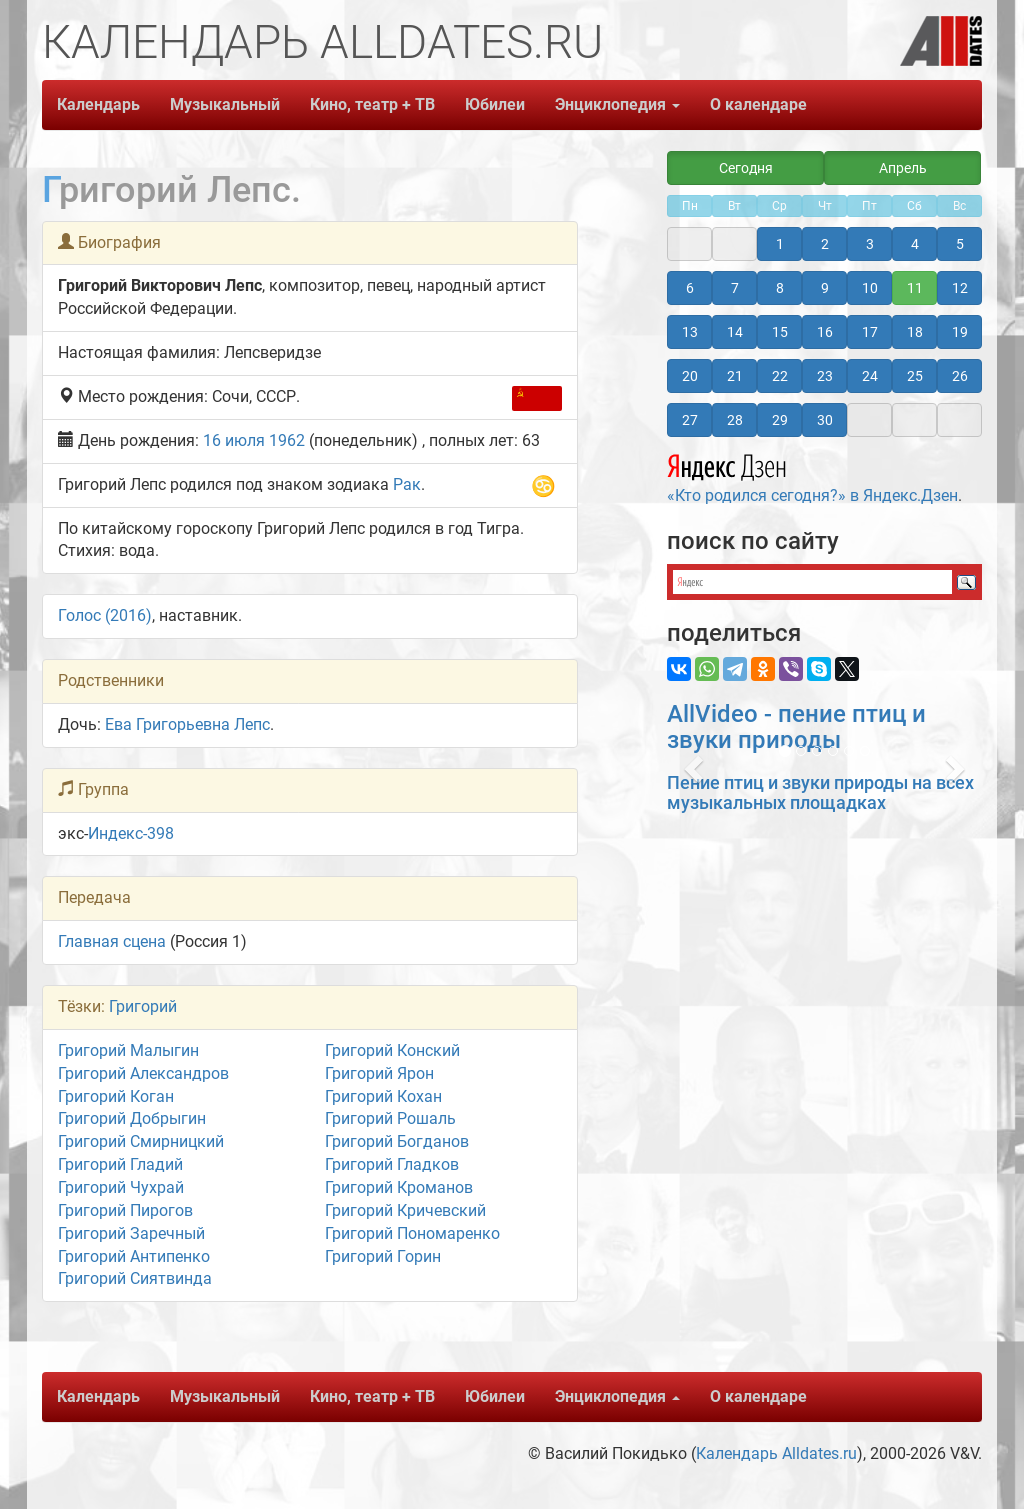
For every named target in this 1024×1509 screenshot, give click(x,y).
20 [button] (690, 376)
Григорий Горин (383, 1256)
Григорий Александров (143, 1073)
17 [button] (870, 332)
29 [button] (780, 420)
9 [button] (825, 288)
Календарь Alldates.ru (776, 1453)
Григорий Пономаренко (412, 1233)
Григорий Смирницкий (141, 1141)
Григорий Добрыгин (132, 1118)
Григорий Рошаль (390, 1118)
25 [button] (915, 376)
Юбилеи (495, 104)
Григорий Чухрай (121, 1187)
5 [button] (960, 244)
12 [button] (960, 288)
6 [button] (690, 288)
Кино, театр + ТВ (372, 104)
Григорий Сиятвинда (135, 1278)
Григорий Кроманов (399, 1187)
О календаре (758, 104)
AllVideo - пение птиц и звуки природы (796, 727)
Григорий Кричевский (405, 1210)
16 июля (234, 440)
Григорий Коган (116, 1096)
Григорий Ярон (379, 1073)
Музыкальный (225, 104)
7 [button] (735, 288)
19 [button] (960, 332)
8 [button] (780, 288)
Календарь (98, 104)
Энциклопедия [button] (617, 104)
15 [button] (780, 332)
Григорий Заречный (131, 1233)
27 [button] (690, 420)
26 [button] (960, 376)
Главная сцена (112, 941)
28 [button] (735, 420)
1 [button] (780, 244)
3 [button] (870, 244)
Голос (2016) (105, 615)
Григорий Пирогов (125, 1210)
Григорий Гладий (120, 1164)
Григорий (143, 1006)
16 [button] (825, 332)
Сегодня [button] (746, 168)
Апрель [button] (903, 168)
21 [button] (735, 376)
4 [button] (915, 244)
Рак (407, 484)
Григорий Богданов (397, 1141)
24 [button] (870, 376)
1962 (287, 440)
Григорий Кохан (383, 1096)
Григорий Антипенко (134, 1256)
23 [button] (825, 376)
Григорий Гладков (392, 1164)
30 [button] (825, 420)
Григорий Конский (392, 1050)
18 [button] (915, 332)
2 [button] (825, 244)
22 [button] (780, 376)
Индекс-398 (131, 833)
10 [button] (870, 288)
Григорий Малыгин (128, 1050)
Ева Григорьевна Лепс (187, 724)
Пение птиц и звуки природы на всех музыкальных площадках (820, 792)
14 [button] (735, 332)
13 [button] (690, 332)
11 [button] (915, 288)
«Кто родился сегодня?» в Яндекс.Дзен (812, 476)
